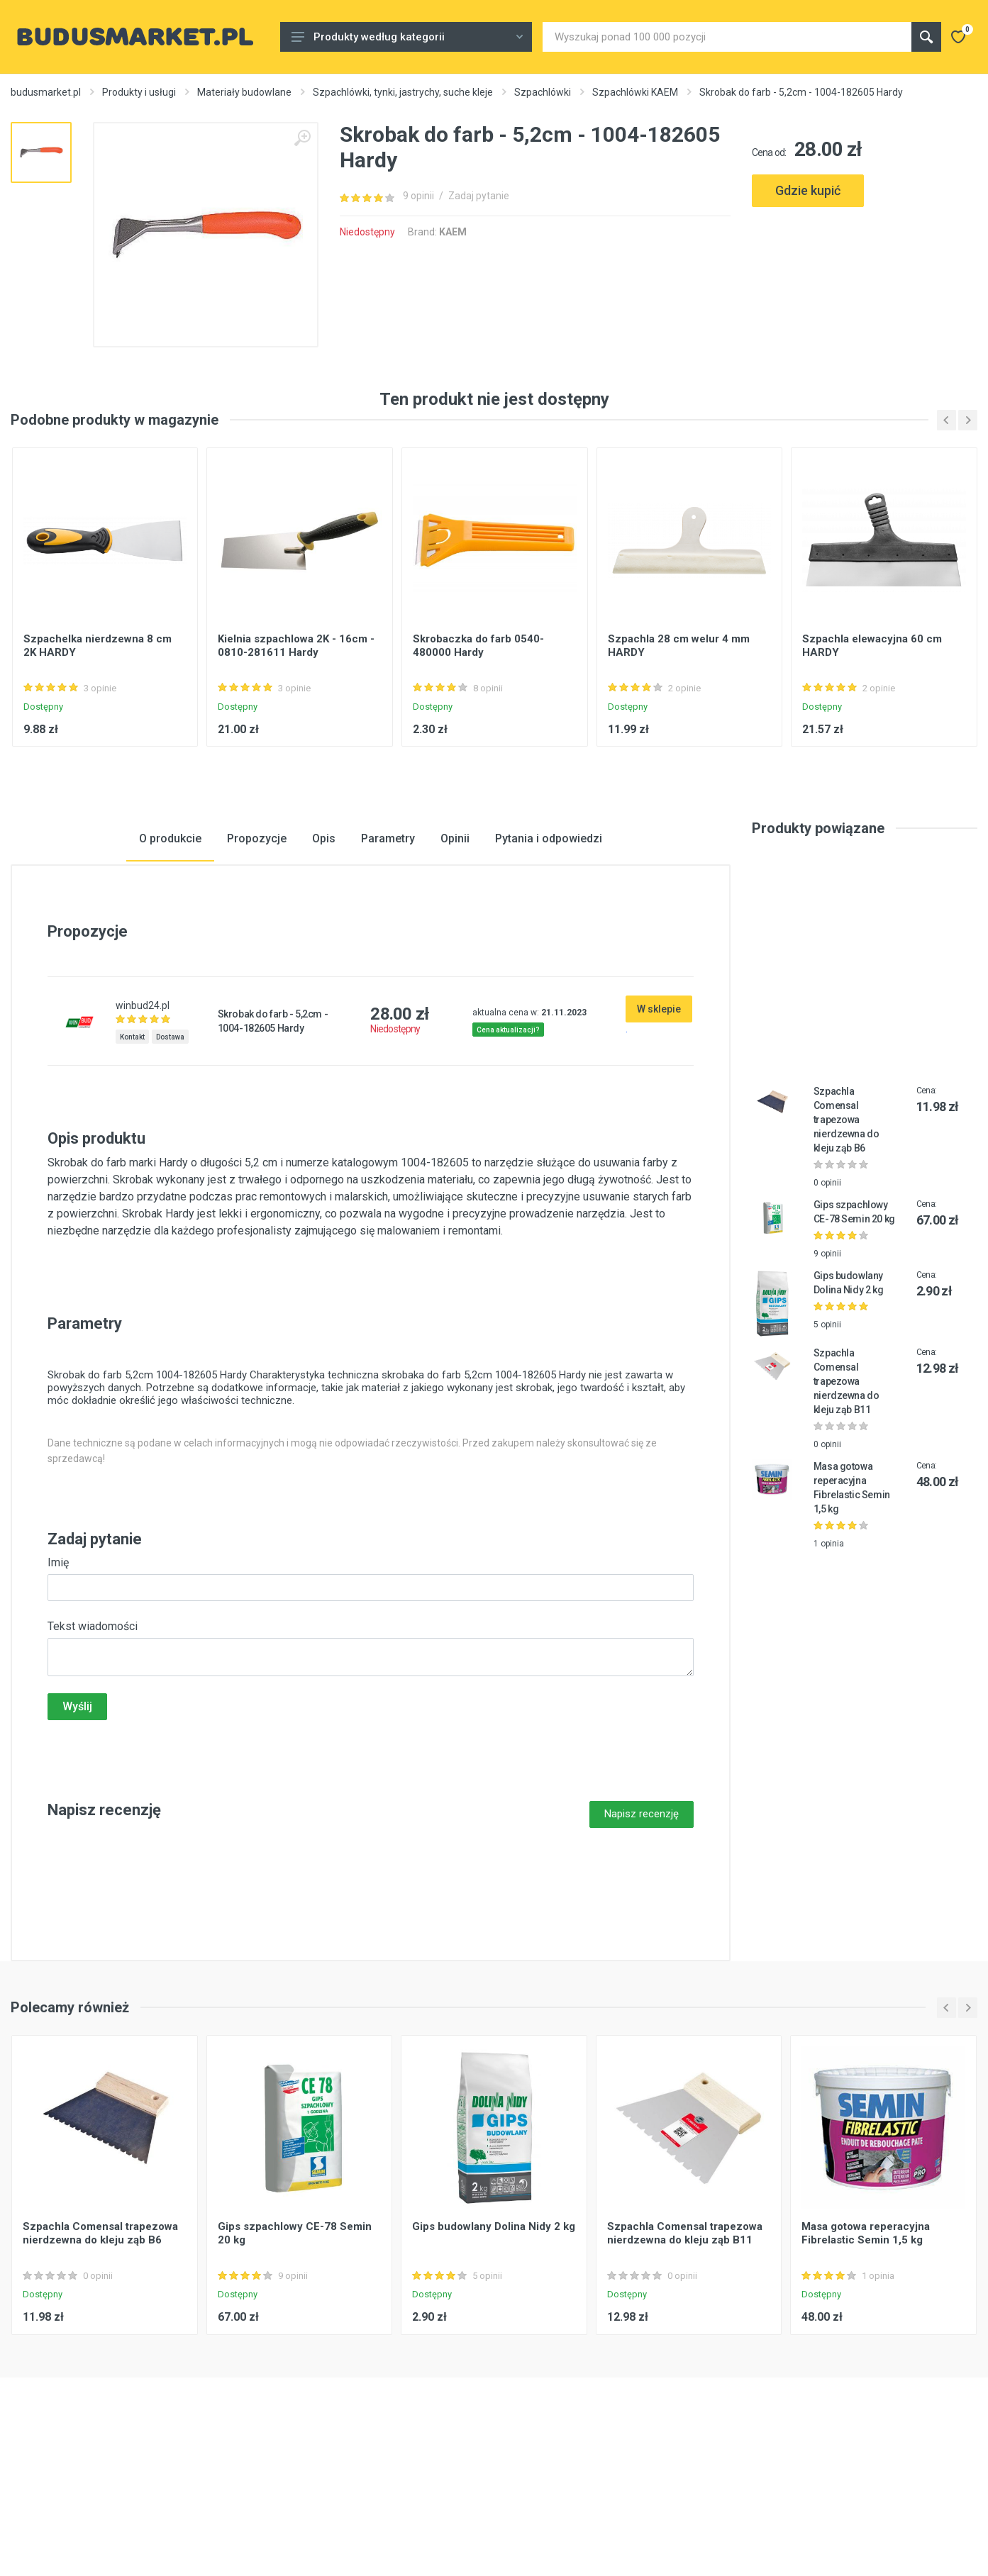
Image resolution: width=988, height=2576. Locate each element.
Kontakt (132, 1150)
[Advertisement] (864, 277)
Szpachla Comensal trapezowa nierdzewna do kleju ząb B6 (846, 1232)
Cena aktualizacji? (508, 1143)
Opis (323, 951)
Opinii (455, 951)
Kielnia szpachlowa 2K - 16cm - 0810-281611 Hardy (296, 758)
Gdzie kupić (807, 190)
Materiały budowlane (244, 92)
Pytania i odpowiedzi (548, 951)
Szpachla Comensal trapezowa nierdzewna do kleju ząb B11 (846, 1494)
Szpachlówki (542, 92)
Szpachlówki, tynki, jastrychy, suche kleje (403, 92)
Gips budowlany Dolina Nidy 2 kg (493, 2340)
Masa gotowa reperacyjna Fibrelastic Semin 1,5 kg (865, 2347)
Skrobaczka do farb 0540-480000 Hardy (478, 758)
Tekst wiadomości (93, 1739)
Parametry (388, 951)
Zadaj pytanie (478, 195)
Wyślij (77, 1820)
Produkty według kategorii (407, 36)
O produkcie (170, 951)
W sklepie (659, 1121)
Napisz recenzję (641, 1927)
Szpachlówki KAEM (635, 92)
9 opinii (418, 195)
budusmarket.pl (46, 92)
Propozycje (257, 951)
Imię (58, 1676)
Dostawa (170, 1150)
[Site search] (727, 37)
